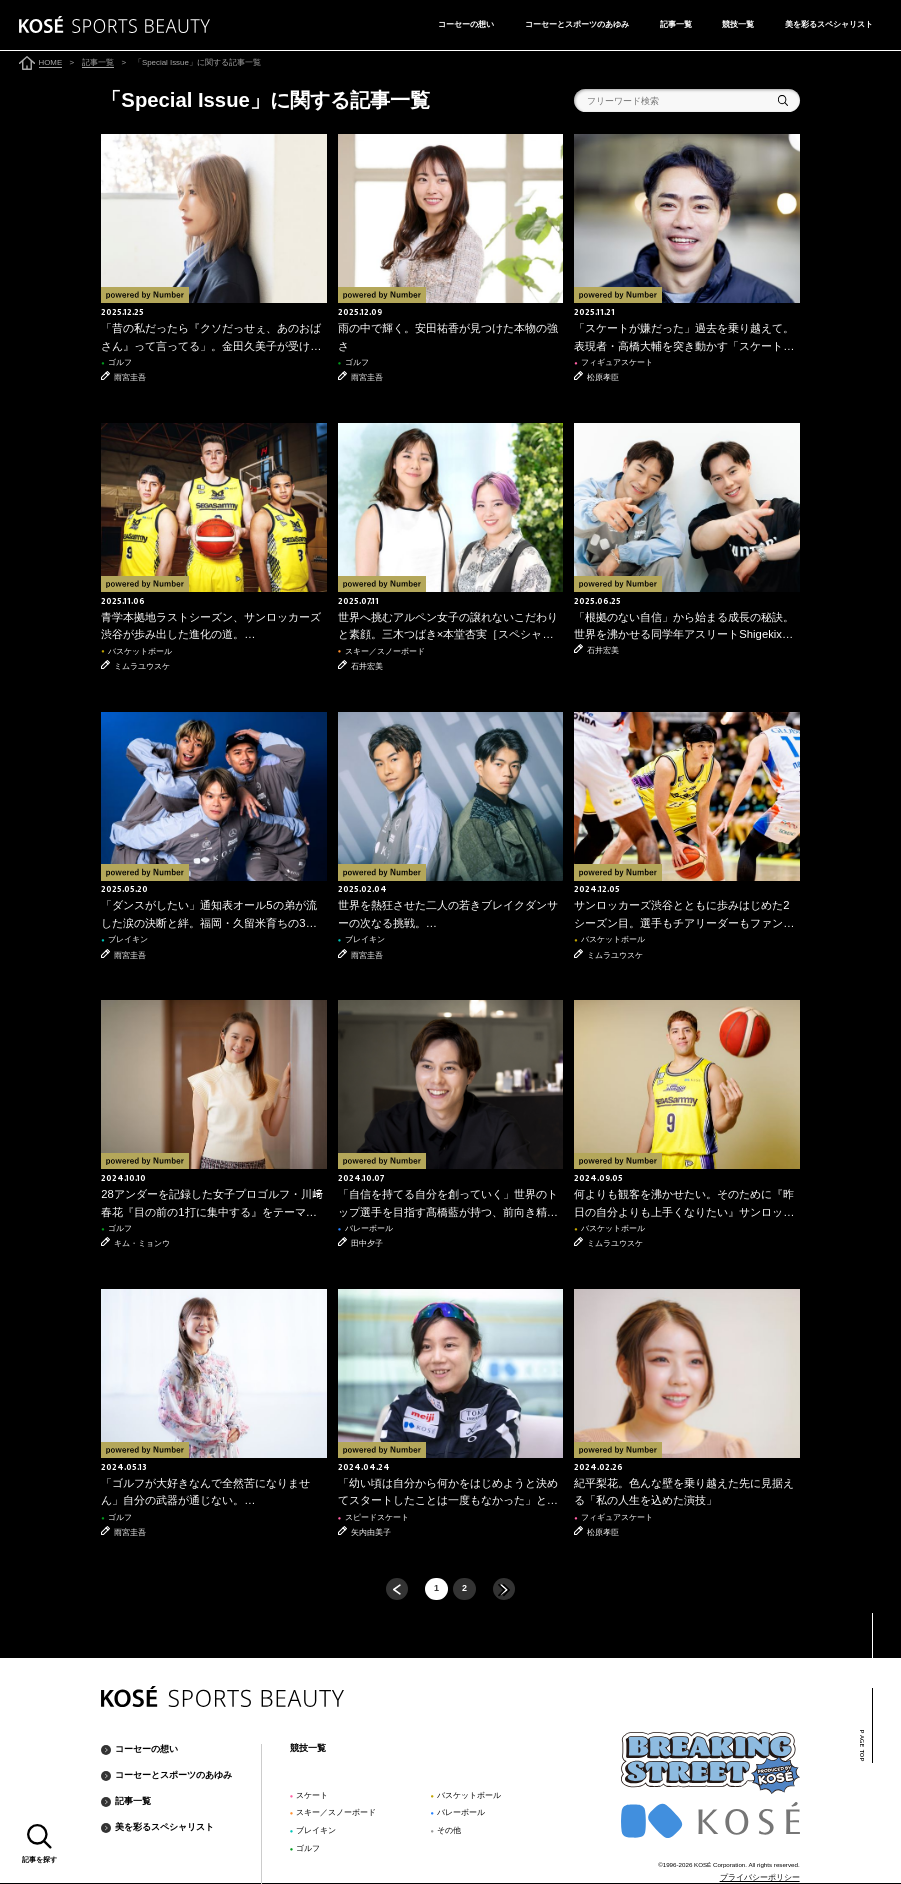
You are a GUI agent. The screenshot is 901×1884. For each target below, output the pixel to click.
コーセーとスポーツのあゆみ (577, 24)
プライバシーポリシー (760, 1877)
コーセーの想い (466, 24)
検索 (783, 100)
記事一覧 (676, 24)
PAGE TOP (861, 1746)
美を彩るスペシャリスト (829, 24)
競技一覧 (738, 24)
